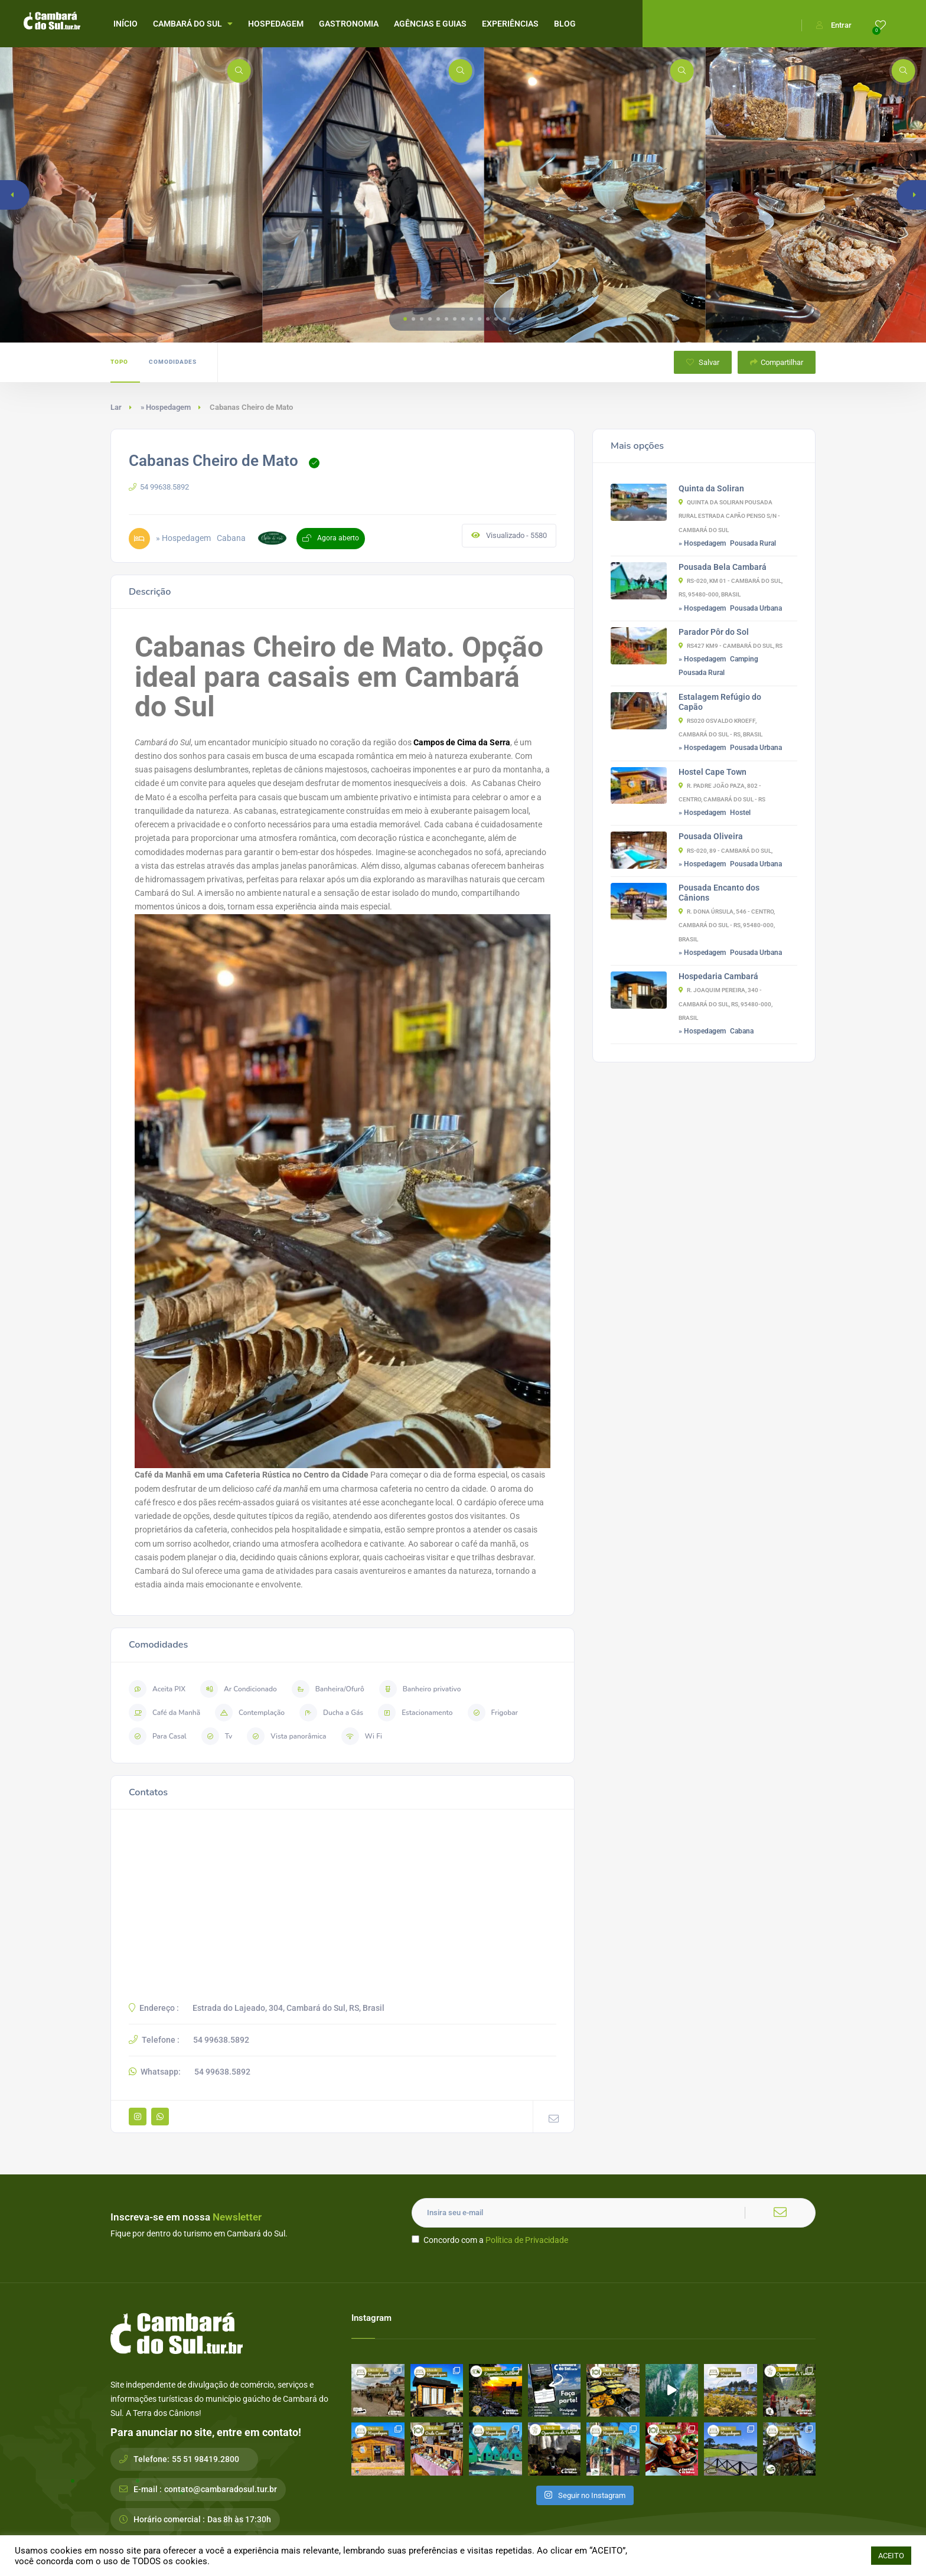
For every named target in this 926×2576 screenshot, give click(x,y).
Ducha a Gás (331, 1712)
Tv (217, 1736)
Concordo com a (490, 2240)
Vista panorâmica (286, 1736)
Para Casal (158, 1736)
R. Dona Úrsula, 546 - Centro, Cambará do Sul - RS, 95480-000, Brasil (727, 925)
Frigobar (493, 1712)
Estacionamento (415, 1712)
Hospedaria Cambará (718, 976)
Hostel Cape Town (712, 772)
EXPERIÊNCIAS (510, 23)
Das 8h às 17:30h (239, 2519)
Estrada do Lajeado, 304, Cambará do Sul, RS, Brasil (288, 2008)
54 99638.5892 (159, 486)
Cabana (742, 1031)
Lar (116, 407)
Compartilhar (776, 362)
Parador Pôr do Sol (714, 632)
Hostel (740, 812)
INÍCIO (125, 23)
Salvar (702, 362)
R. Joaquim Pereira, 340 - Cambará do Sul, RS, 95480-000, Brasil (725, 1003)
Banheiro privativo (420, 1689)
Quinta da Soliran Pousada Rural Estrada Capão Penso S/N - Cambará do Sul (729, 516)
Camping (744, 659)
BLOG (565, 23)
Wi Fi (361, 1736)
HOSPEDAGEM (276, 23)
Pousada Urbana (756, 608)
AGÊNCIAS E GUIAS (430, 23)
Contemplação (250, 1712)
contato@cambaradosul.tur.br (220, 2489)
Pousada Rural (753, 543)
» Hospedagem (166, 407)
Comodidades (173, 361)
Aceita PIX (157, 1689)
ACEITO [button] (891, 2555)
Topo (119, 361)
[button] (405, 319)
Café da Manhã (164, 1712)
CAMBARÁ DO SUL (193, 23)
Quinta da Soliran (711, 488)
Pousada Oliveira (711, 836)
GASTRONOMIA (349, 23)
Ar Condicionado (238, 1689)
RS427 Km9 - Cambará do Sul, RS (730, 646)
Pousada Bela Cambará (723, 567)
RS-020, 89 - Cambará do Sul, (725, 850)
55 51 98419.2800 (205, 2459)
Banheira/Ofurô (328, 1689)
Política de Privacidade (526, 2240)
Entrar (834, 25)
